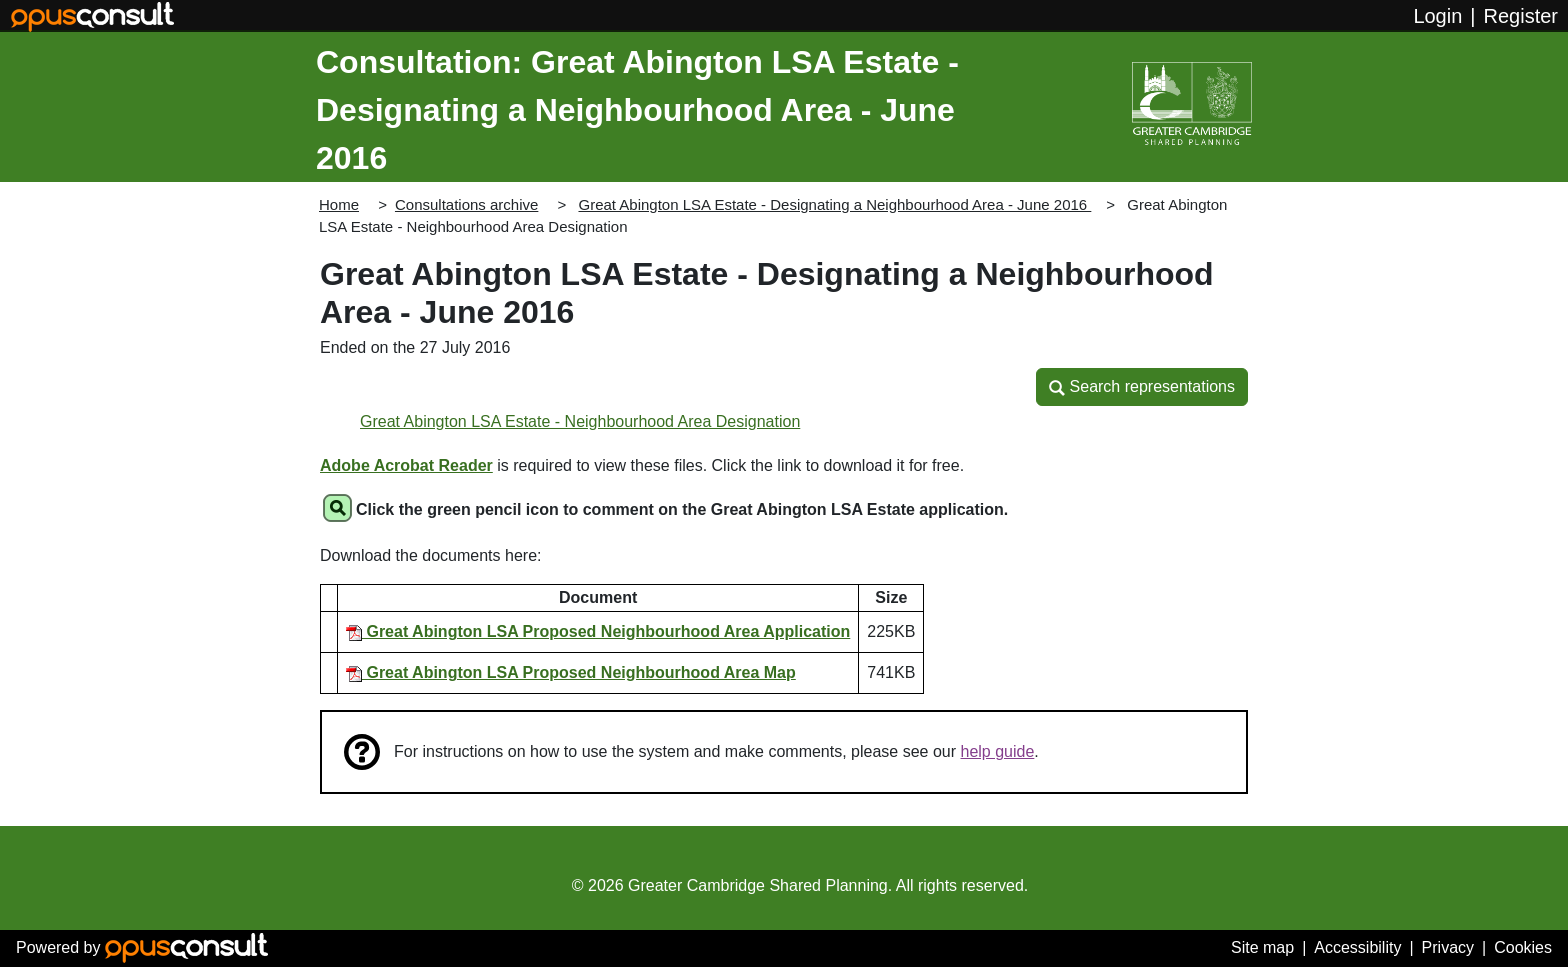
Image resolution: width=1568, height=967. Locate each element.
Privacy (1448, 947)
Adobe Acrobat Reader (406, 465)
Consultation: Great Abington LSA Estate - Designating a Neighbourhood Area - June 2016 (637, 110)
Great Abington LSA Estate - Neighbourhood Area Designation (580, 421)
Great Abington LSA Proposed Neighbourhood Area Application (598, 631)
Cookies (1523, 947)
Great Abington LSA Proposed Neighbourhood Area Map (571, 672)
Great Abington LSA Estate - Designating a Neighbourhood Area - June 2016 (834, 204)
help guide (998, 751)
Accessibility (1357, 947)
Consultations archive (466, 204)
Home (339, 204)
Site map (1262, 947)
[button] (1142, 387)
